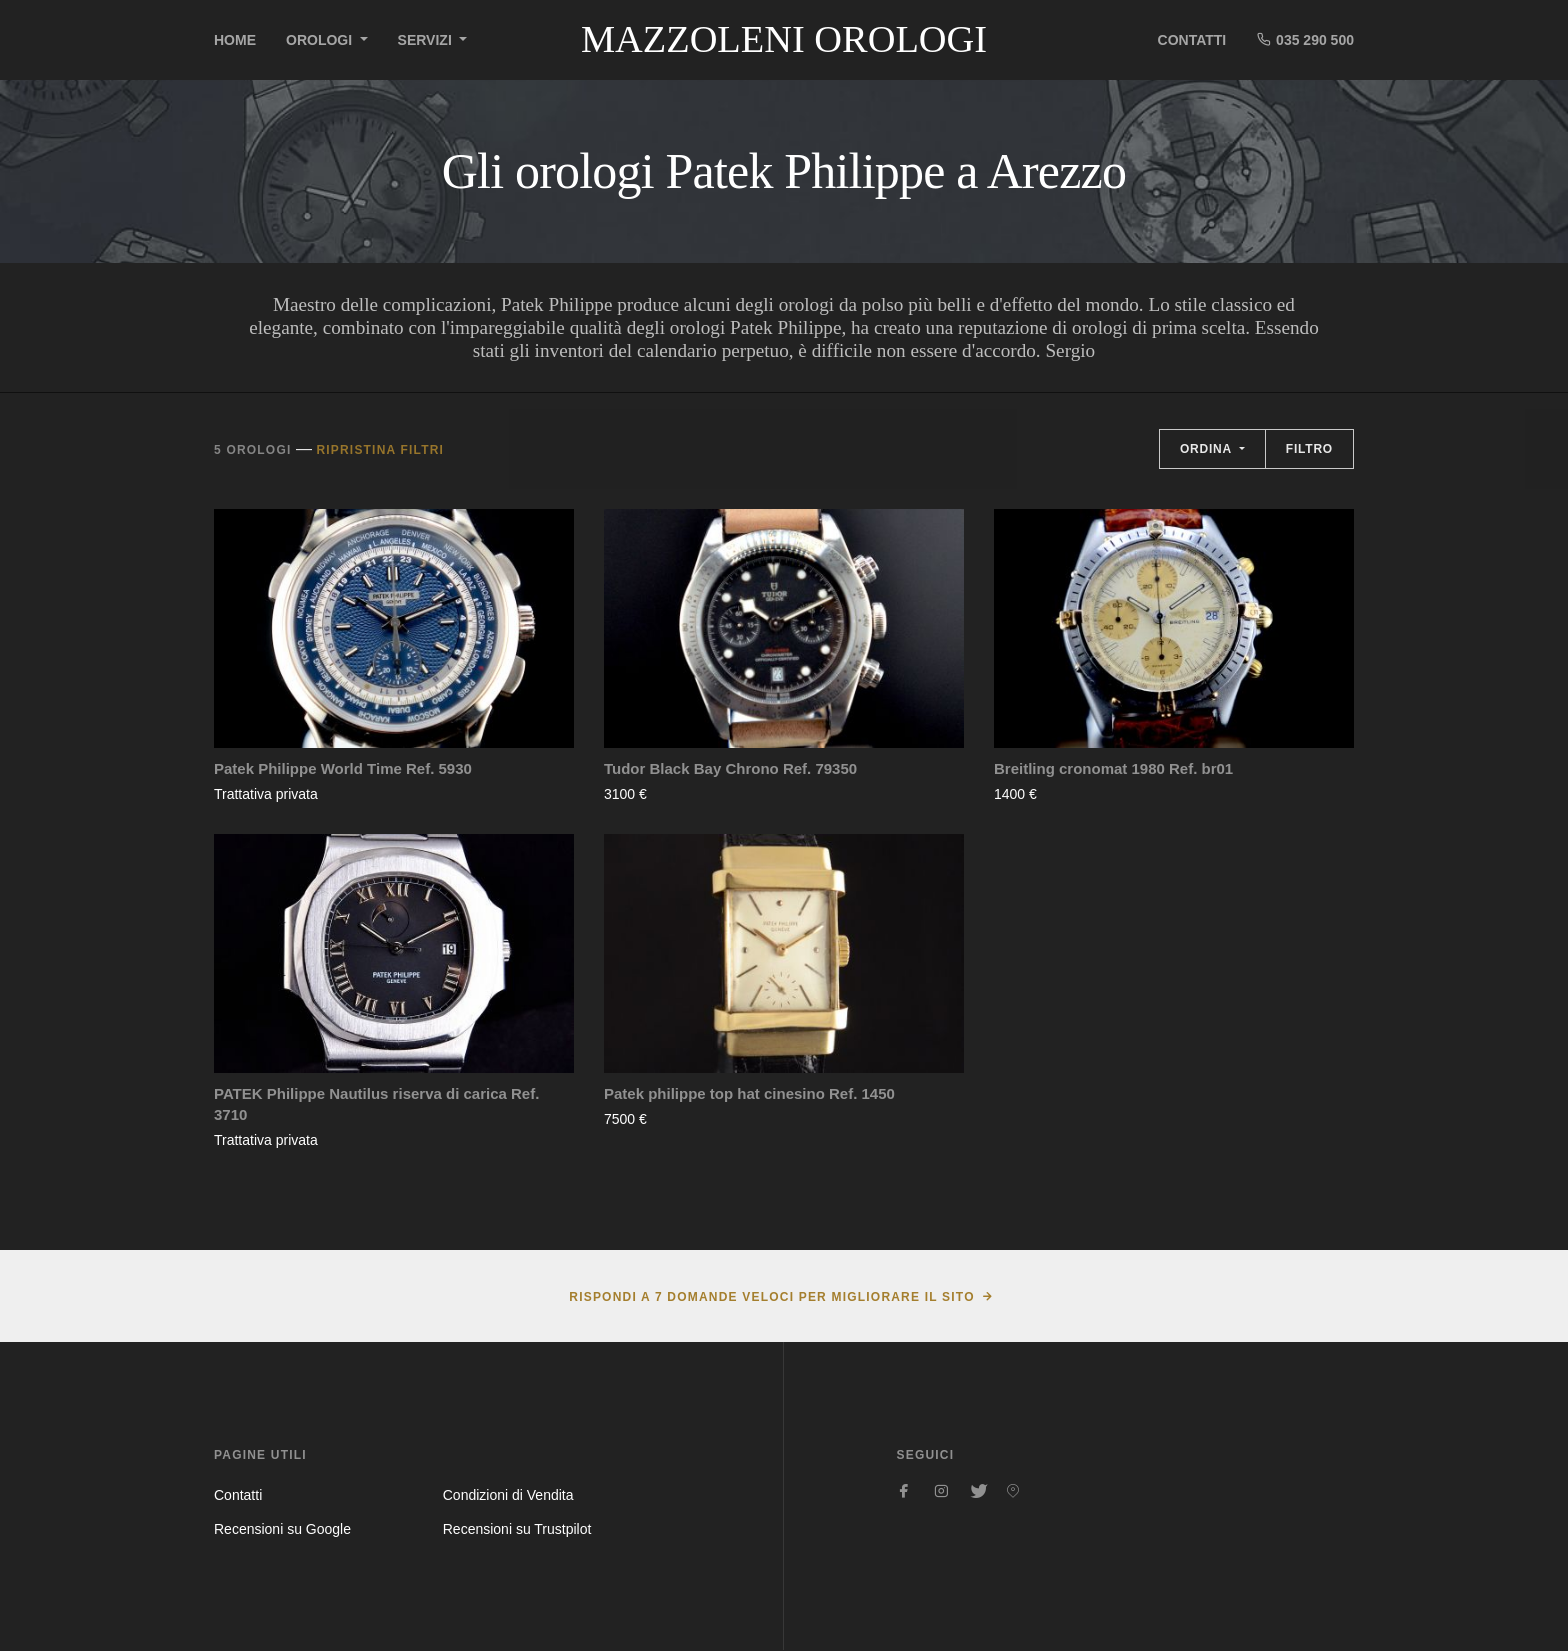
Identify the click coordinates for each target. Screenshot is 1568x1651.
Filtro (1309, 449)
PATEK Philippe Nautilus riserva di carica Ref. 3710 (376, 1104)
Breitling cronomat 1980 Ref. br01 (1113, 768)
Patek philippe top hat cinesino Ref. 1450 (749, 1093)
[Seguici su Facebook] (905, 1491)
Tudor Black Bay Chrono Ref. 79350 (730, 768)
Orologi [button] (321, 40)
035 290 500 (1305, 39)
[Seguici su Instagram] (941, 1491)
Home (235, 40)
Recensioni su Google (282, 1529)
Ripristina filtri (380, 450)
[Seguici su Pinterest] (1013, 1491)
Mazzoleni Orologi (784, 39)
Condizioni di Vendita (508, 1495)
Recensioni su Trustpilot (517, 1529)
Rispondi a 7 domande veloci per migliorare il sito (771, 1297)
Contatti (1192, 40)
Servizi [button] (427, 40)
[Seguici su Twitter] (977, 1491)
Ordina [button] (1208, 449)
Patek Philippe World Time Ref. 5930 (343, 768)
